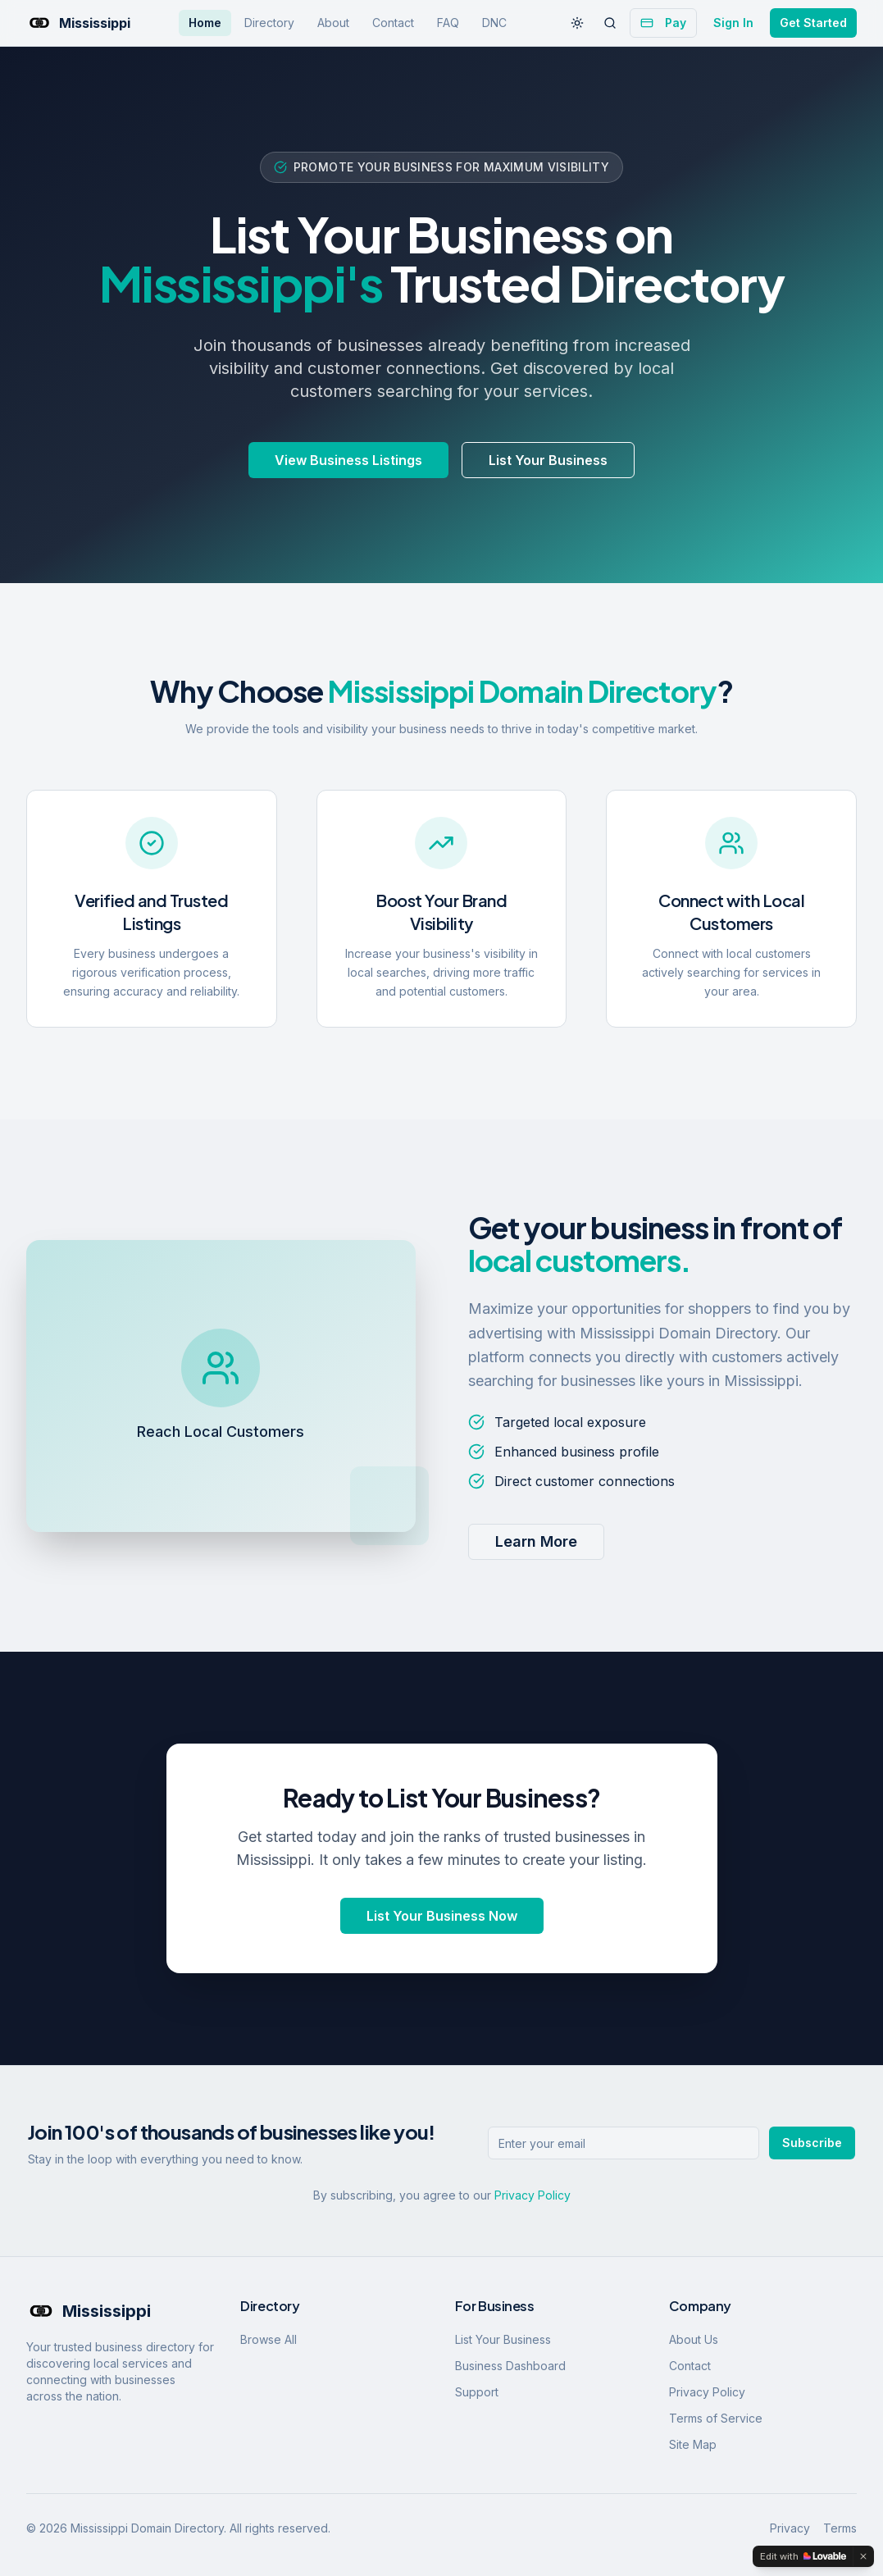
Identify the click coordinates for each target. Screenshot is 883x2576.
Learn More (536, 1541)
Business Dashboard (510, 2366)
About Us (693, 2339)
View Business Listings (348, 460)
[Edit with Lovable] (803, 2556)
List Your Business (548, 460)
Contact (393, 23)
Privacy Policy (532, 2195)
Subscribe (812, 2143)
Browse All (268, 2339)
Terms (840, 2528)
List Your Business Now (441, 1916)
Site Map (693, 2444)
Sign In (733, 23)
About (333, 23)
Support (476, 2392)
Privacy (790, 2528)
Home (205, 23)
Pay (663, 23)
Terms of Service (715, 2418)
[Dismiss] (863, 2556)
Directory (269, 23)
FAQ (448, 23)
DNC (494, 23)
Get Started (813, 23)
